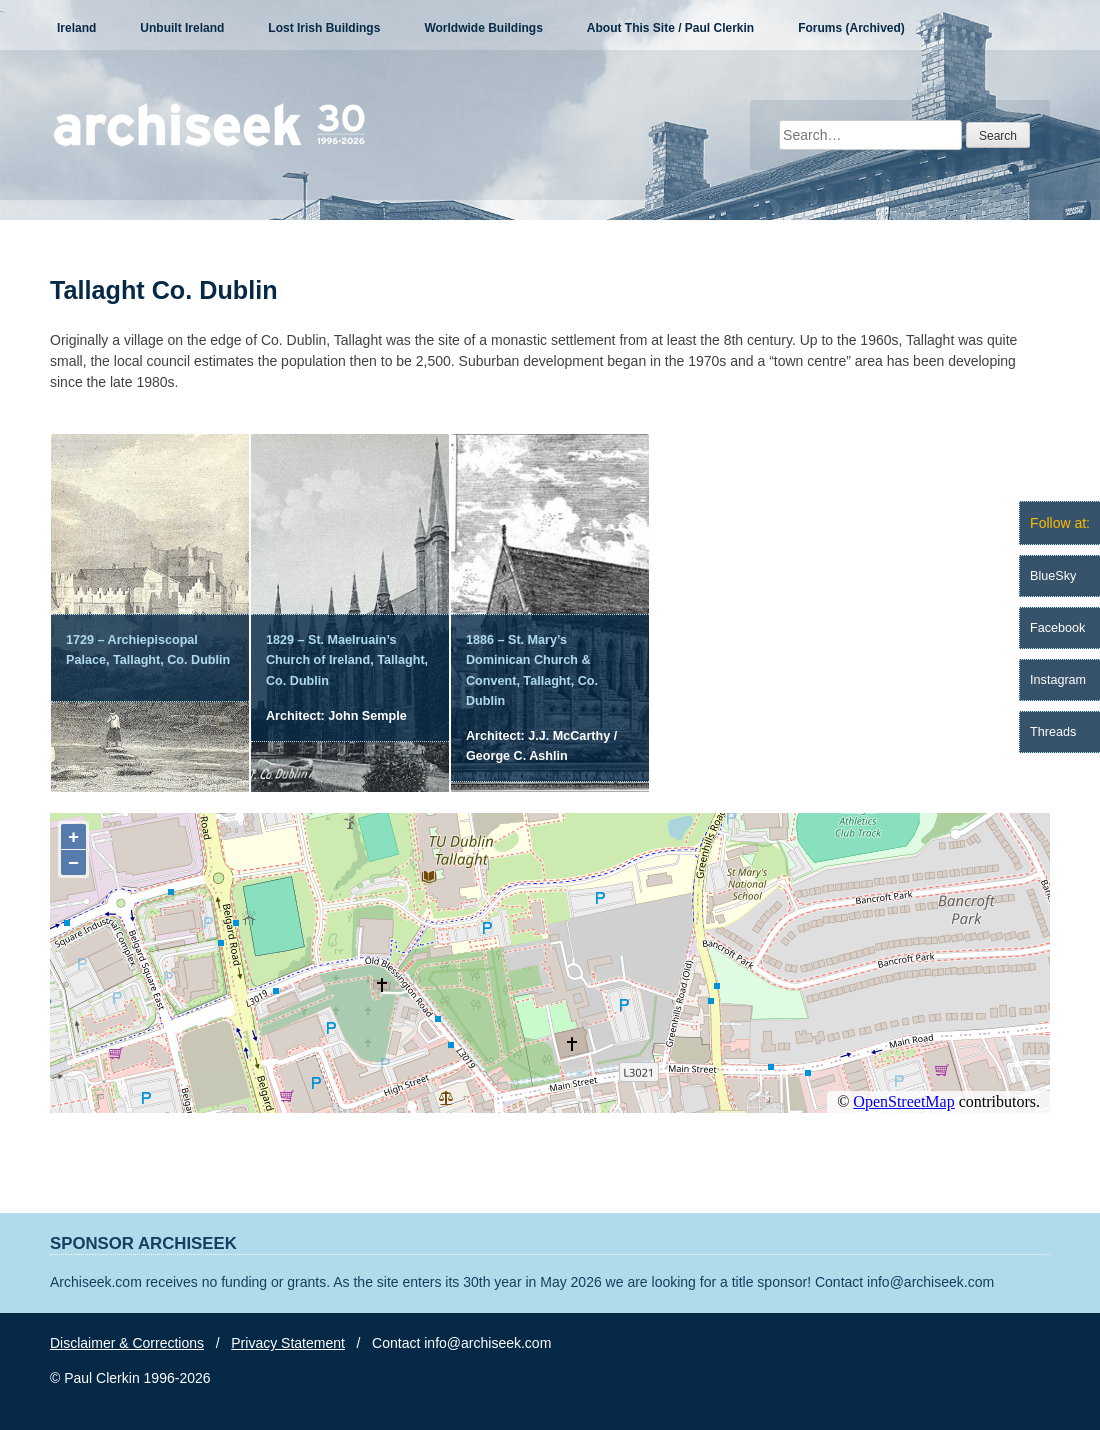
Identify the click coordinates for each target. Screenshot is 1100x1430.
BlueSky (1053, 576)
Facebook (1057, 628)
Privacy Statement (288, 1343)
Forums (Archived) (851, 28)
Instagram (1058, 680)
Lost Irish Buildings (324, 28)
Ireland (76, 28)
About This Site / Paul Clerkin (670, 28)
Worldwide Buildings (483, 28)
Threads (1053, 732)
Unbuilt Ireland (182, 28)
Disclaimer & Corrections (127, 1343)
